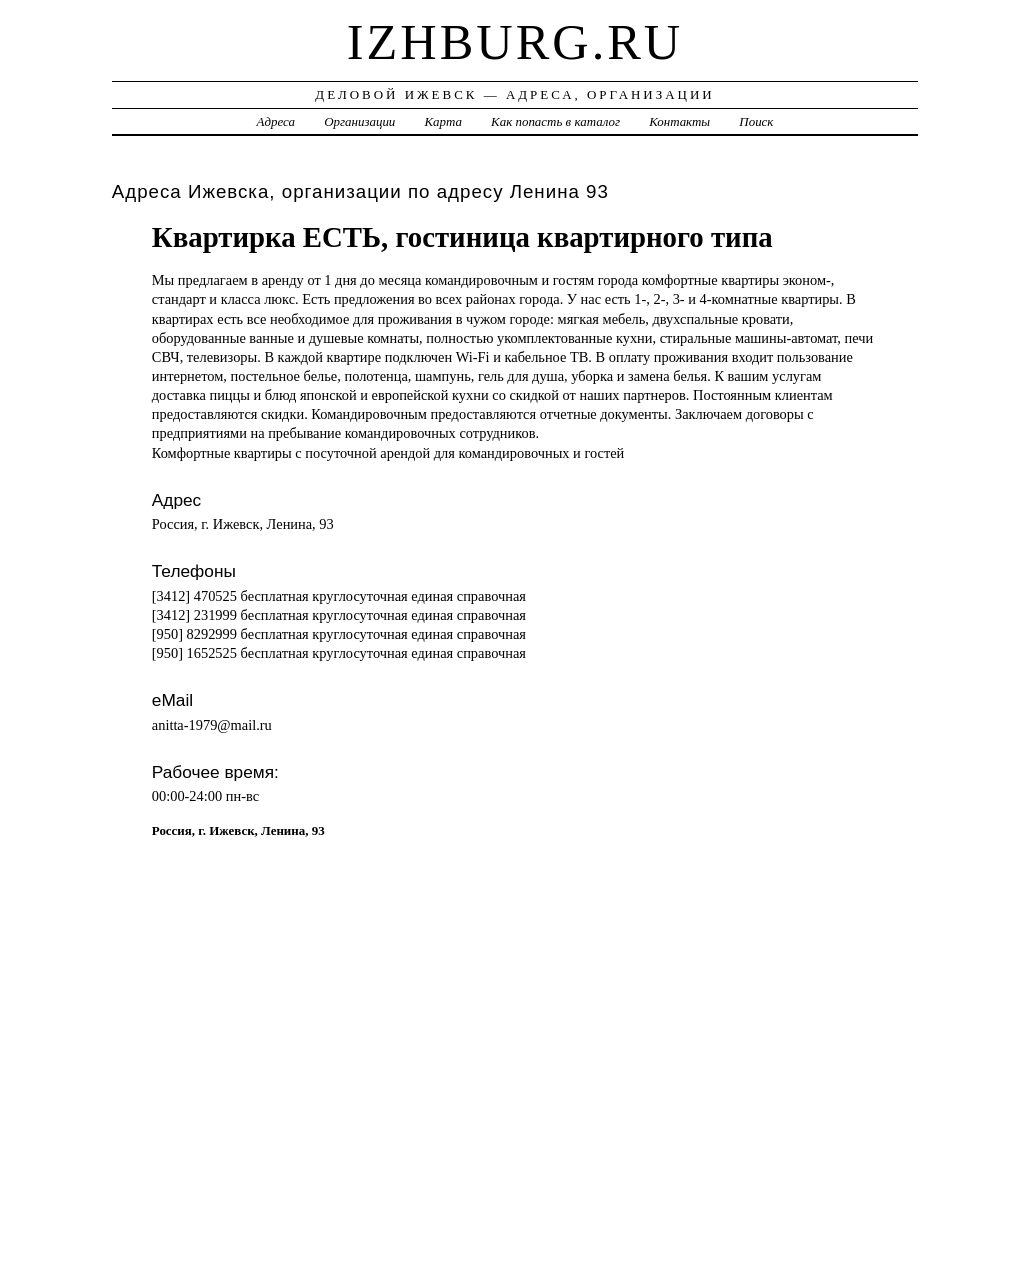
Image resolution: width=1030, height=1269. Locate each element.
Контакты (679, 121)
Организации (359, 121)
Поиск (756, 121)
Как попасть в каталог (555, 121)
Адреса (276, 121)
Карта (443, 121)
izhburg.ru (515, 42)
